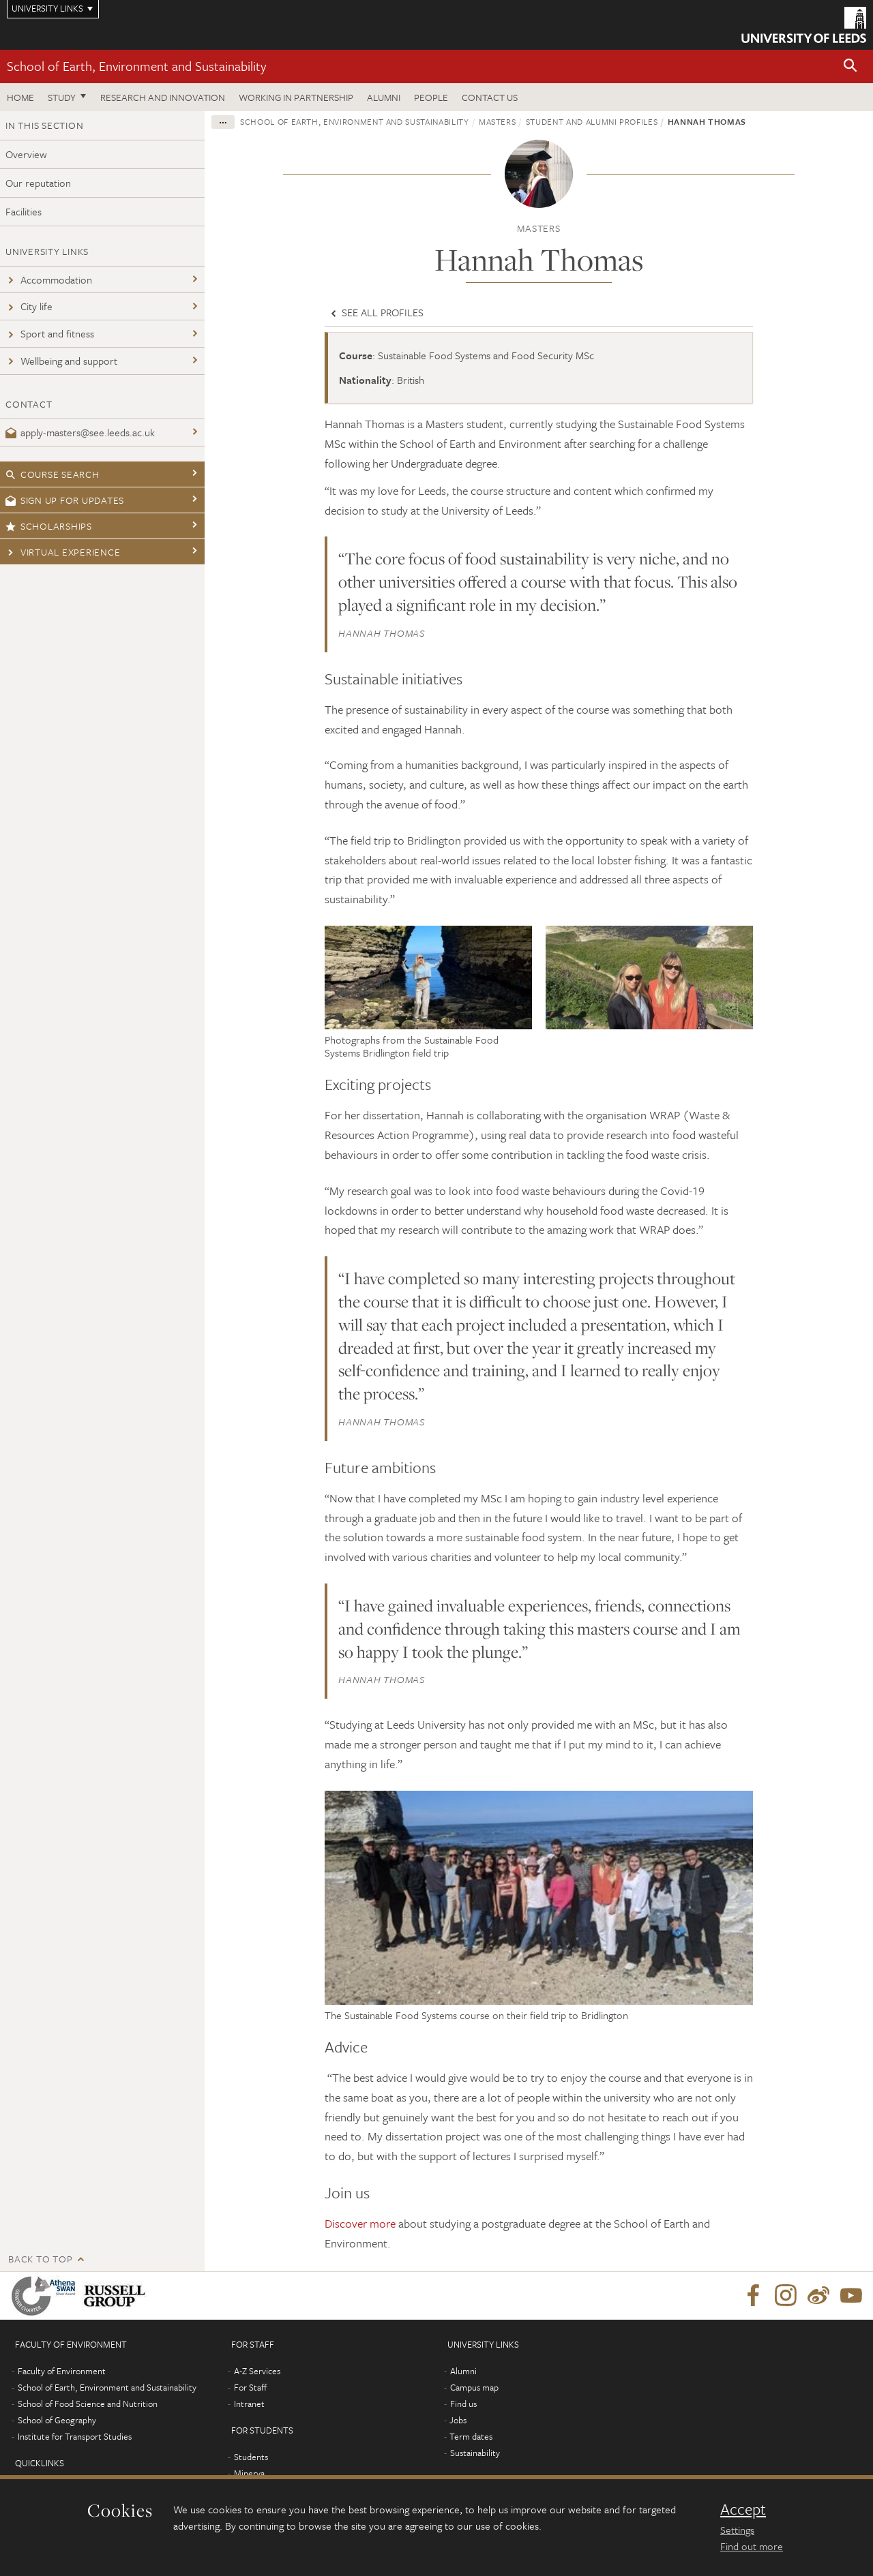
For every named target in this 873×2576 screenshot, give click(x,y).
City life (29, 306)
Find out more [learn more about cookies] (751, 2546)
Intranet (249, 2403)
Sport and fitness (49, 333)
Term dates (470, 2436)
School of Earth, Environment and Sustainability (136, 66)
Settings (737, 2529)
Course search (52, 474)
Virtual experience (62, 552)
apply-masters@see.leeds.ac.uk (80, 432)
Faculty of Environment (62, 2371)
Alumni (383, 97)
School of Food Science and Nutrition (88, 2403)
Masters (497, 121)
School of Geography (57, 2420)
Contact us (490, 97)
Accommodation (48, 279)
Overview (26, 154)
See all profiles (376, 312)
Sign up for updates (64, 500)
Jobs (458, 2420)
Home (20, 97)
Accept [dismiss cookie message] (743, 2509)
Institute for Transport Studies (75, 2436)
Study (62, 97)
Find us (463, 2403)
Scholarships (48, 526)
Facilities (23, 211)
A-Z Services (257, 2371)
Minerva (249, 2473)
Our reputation (38, 182)
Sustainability (475, 2452)
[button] (850, 66)
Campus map (474, 2387)
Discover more (360, 2223)
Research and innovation (162, 97)
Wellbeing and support (61, 360)
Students (251, 2457)
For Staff (250, 2387)
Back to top (40, 2259)
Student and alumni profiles (592, 121)
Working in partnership (296, 97)
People (431, 97)
